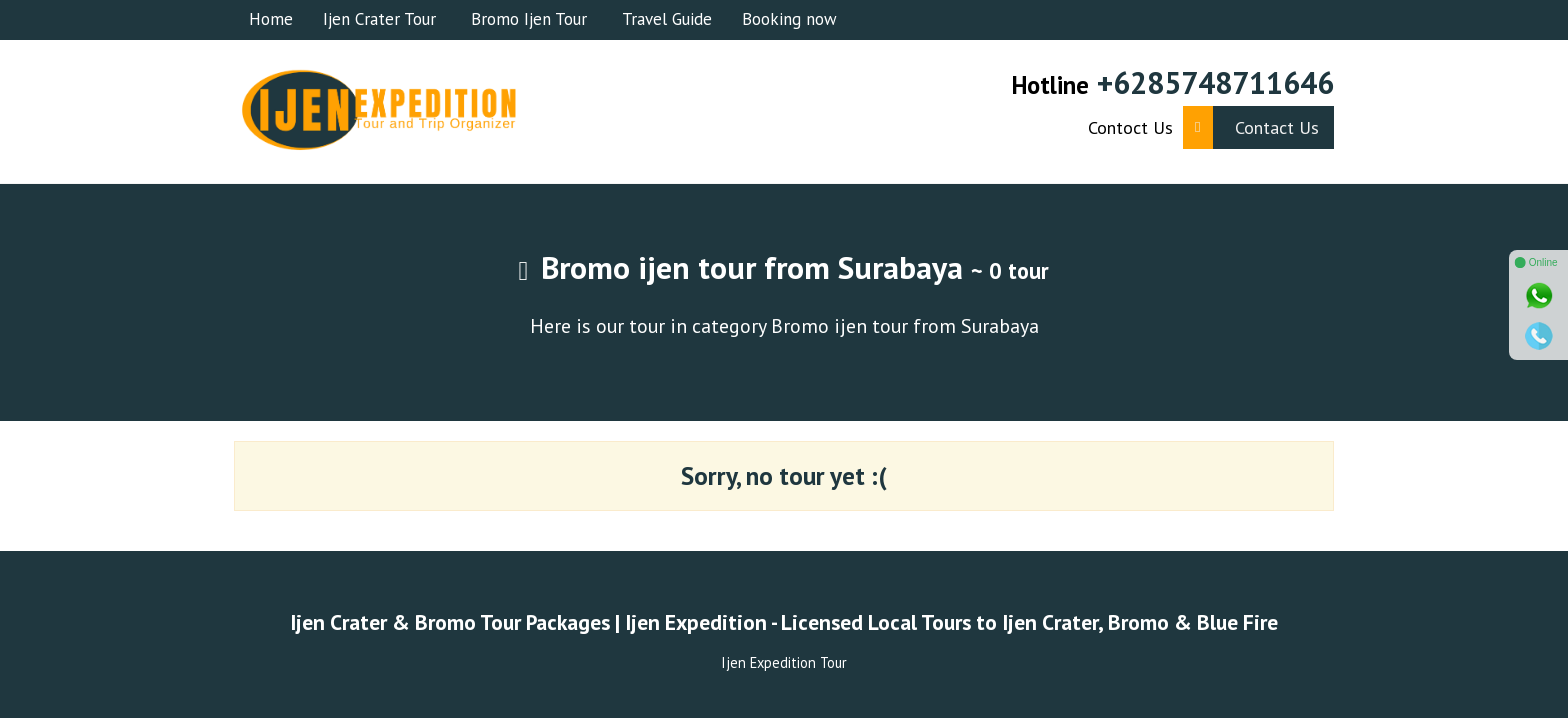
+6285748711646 (1215, 82)
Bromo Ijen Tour (529, 19)
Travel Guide (667, 19)
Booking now (789, 19)
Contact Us (1251, 127)
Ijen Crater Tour (379, 19)
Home (271, 19)
